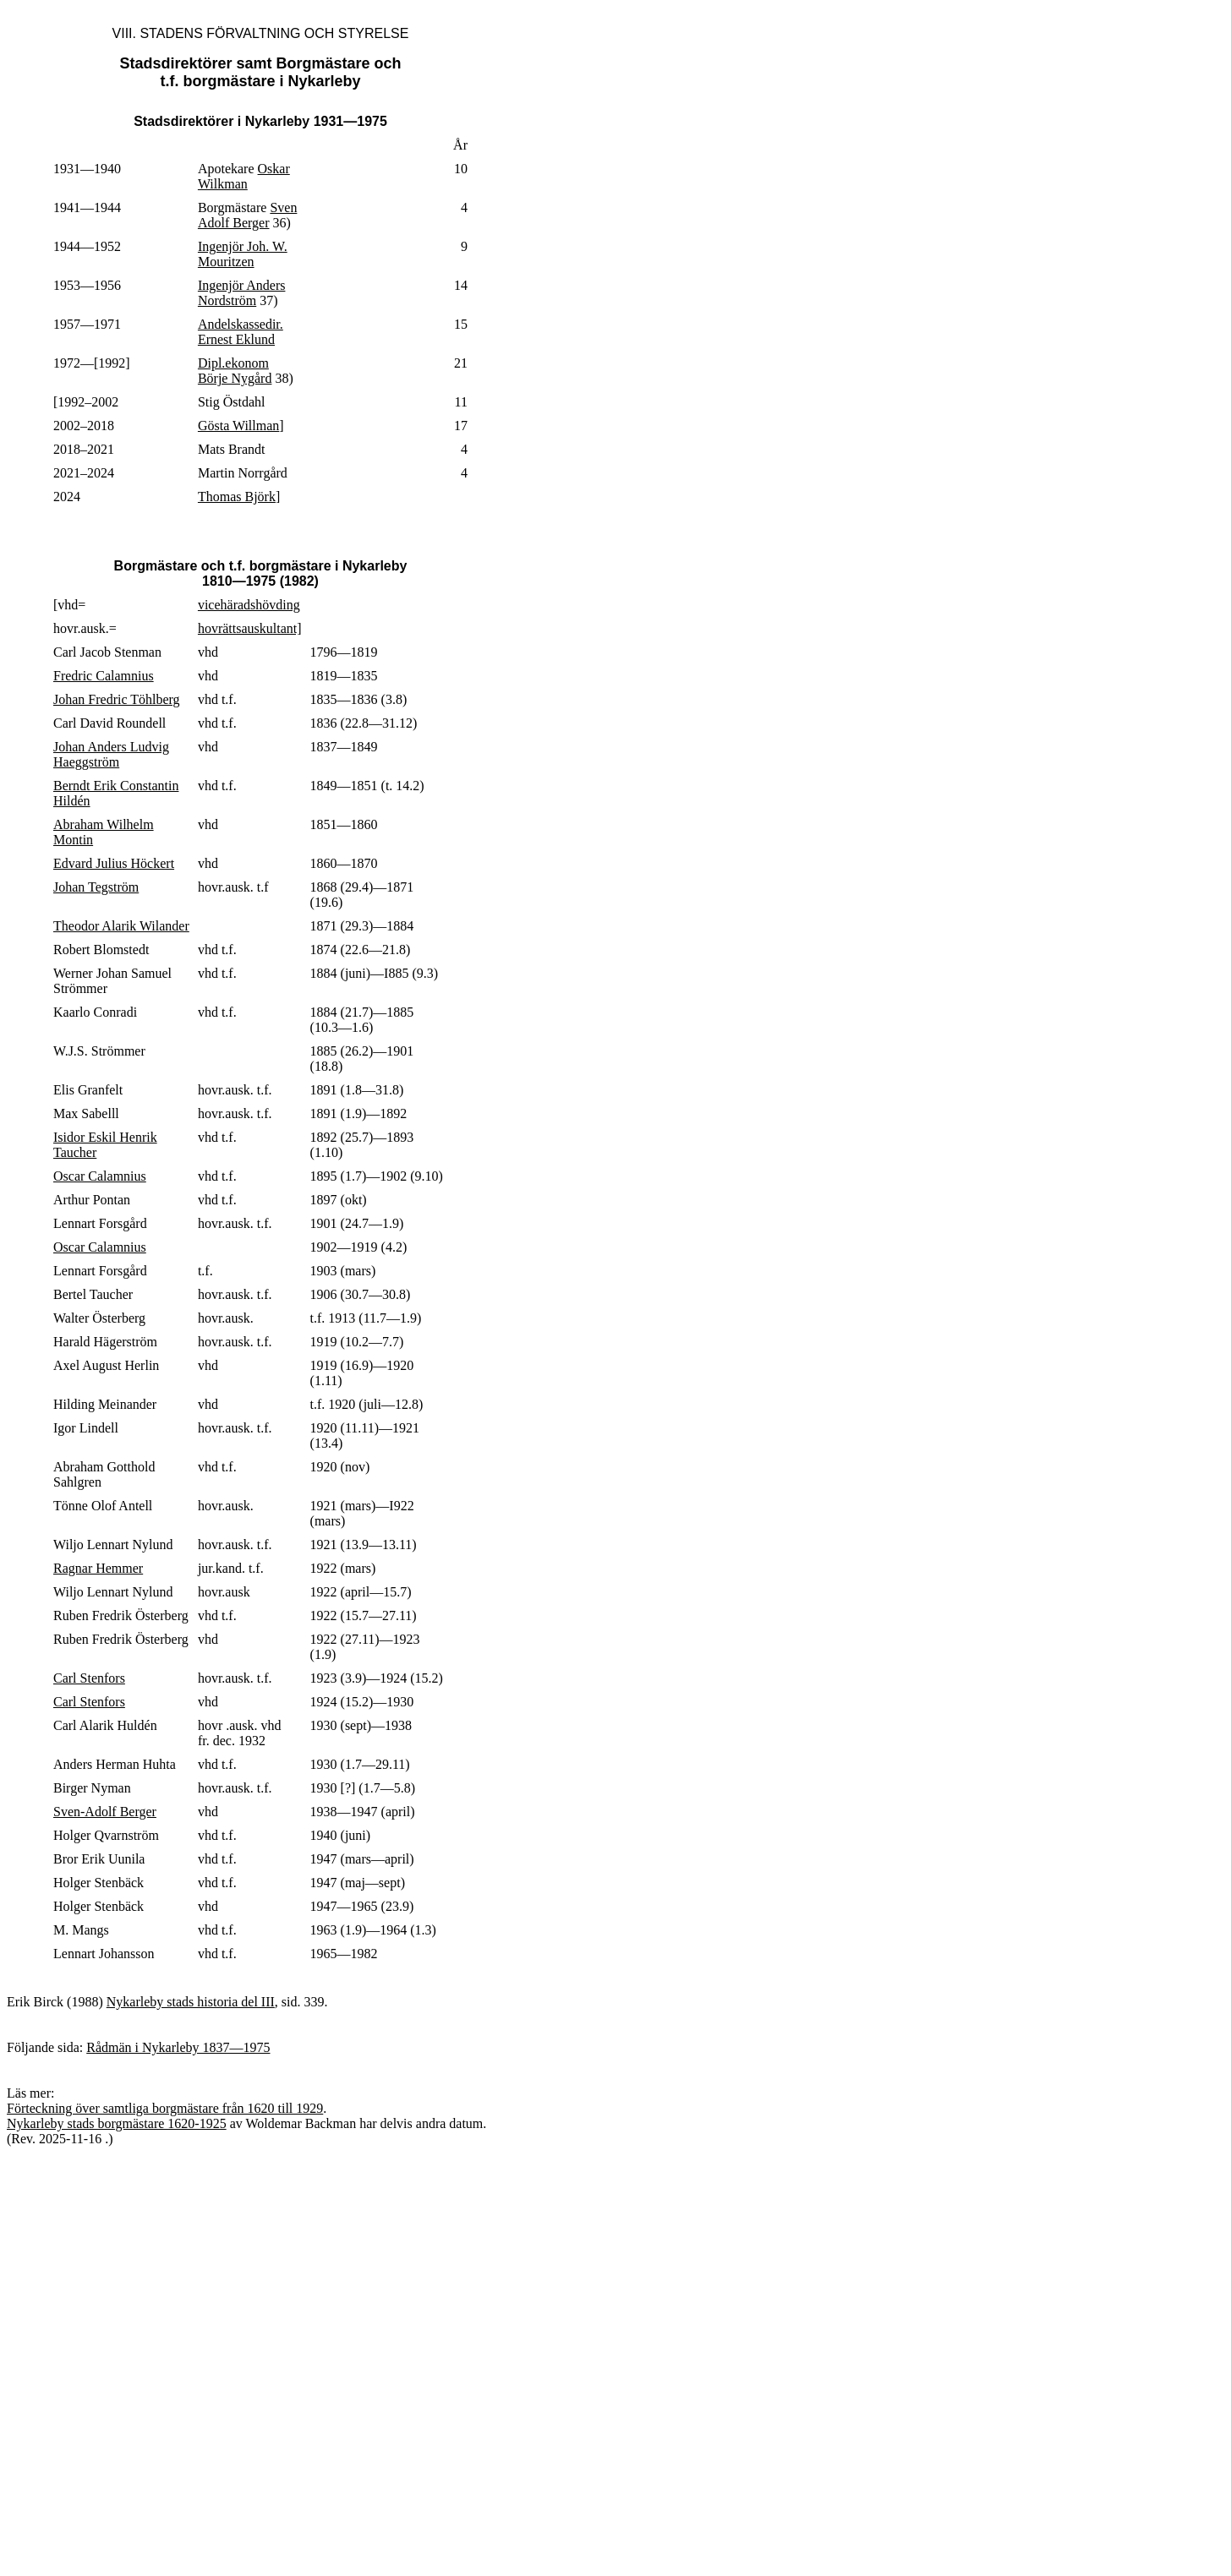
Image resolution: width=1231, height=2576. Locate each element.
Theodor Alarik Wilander (121, 926)
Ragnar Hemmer (98, 1568)
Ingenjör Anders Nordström (242, 293)
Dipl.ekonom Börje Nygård (235, 370)
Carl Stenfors (89, 1678)
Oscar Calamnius (99, 1176)
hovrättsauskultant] (250, 628)
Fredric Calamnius (103, 676)
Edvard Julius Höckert (113, 863)
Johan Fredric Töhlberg (116, 699)
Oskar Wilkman (244, 176)
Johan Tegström (96, 887)
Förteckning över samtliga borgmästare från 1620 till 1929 (165, 2108)
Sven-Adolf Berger (104, 1811)
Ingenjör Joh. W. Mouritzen (242, 254)
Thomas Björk (237, 496)
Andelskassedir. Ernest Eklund (240, 332)
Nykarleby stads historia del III (191, 2002)
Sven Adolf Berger (247, 215)
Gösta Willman (238, 425)
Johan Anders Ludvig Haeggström (111, 754)
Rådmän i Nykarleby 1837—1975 (178, 2047)
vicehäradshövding (249, 605)
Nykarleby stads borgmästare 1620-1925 (117, 2123)
